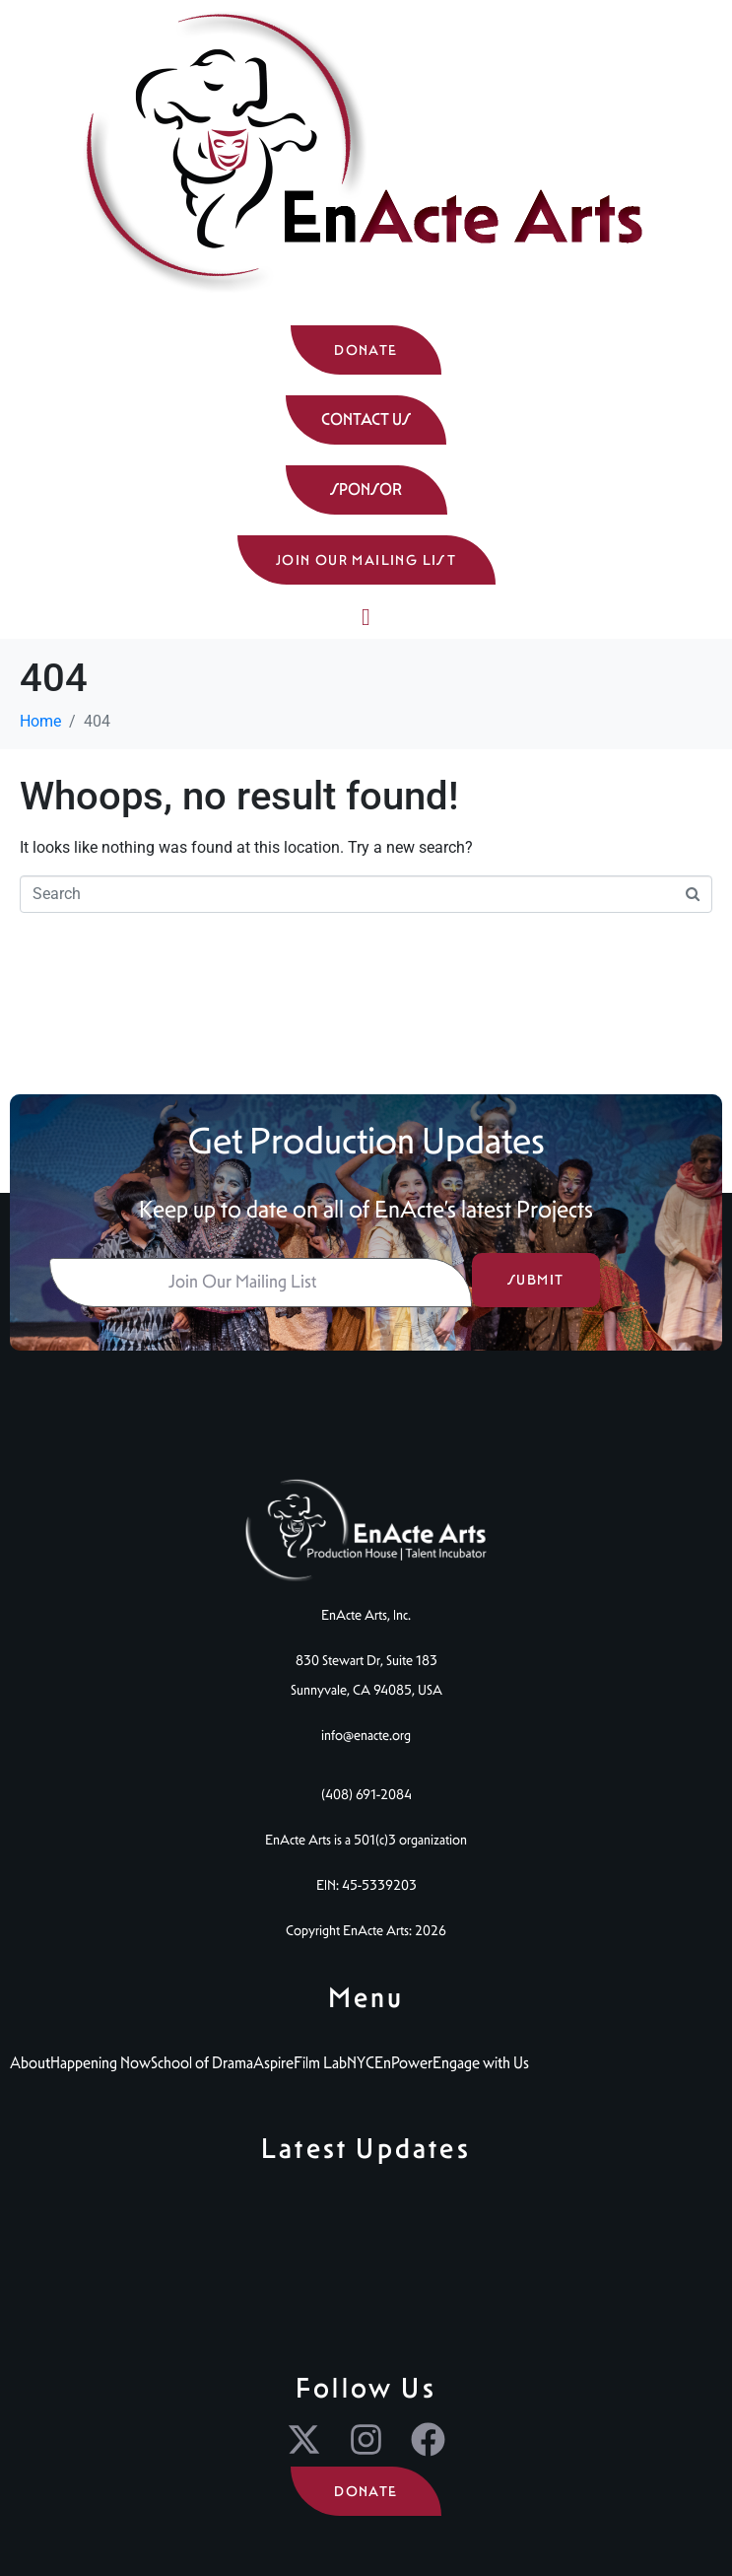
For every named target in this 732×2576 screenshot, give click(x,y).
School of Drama (202, 2063)
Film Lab (320, 2063)
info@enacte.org (366, 1735)
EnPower (403, 2063)
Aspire (273, 2063)
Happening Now (100, 2063)
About (30, 2063)
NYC (360, 2063)
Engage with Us (481, 2063)
